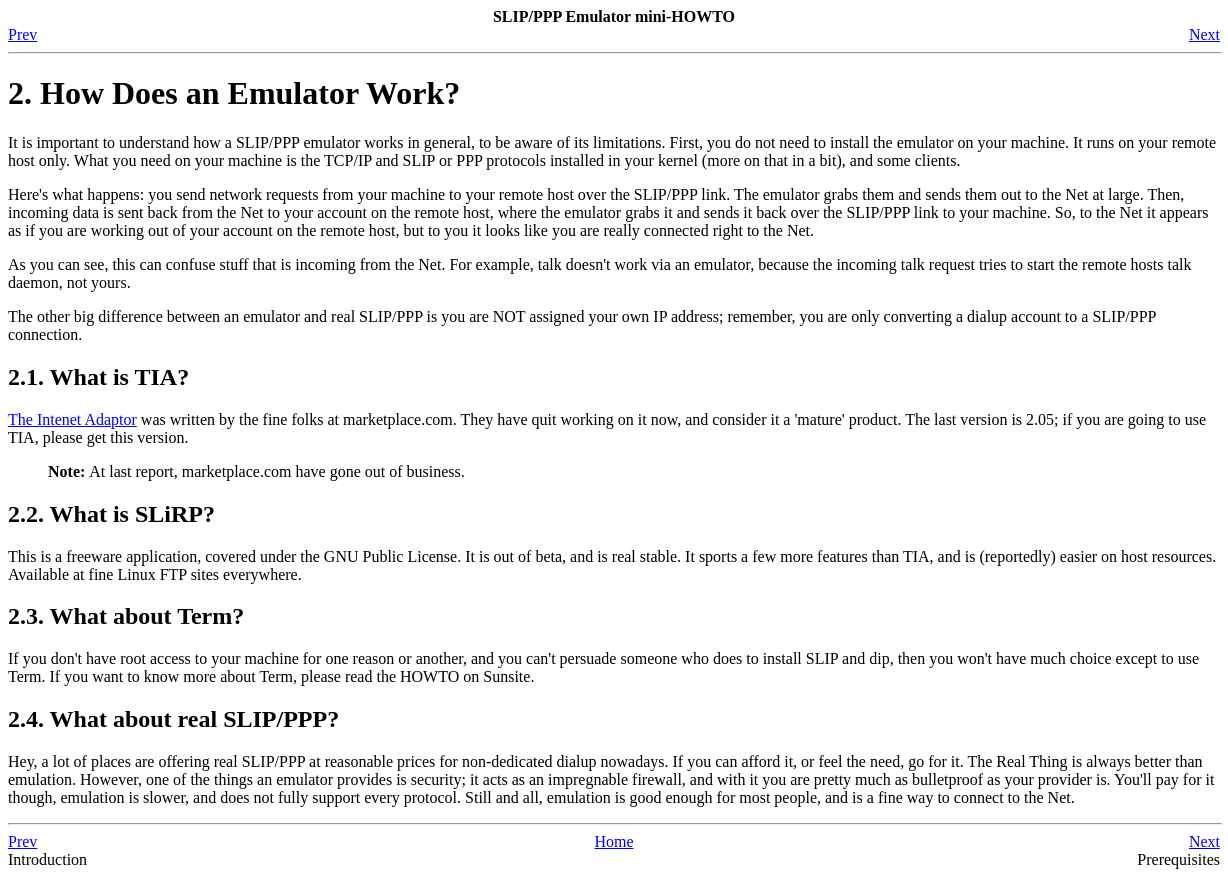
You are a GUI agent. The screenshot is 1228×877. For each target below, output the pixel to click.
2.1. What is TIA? (98, 377)
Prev (22, 34)
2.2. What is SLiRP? (111, 514)
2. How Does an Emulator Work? (234, 93)
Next (1204, 34)
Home (613, 841)
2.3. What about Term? (126, 616)
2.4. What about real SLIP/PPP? (173, 719)
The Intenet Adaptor (72, 419)
